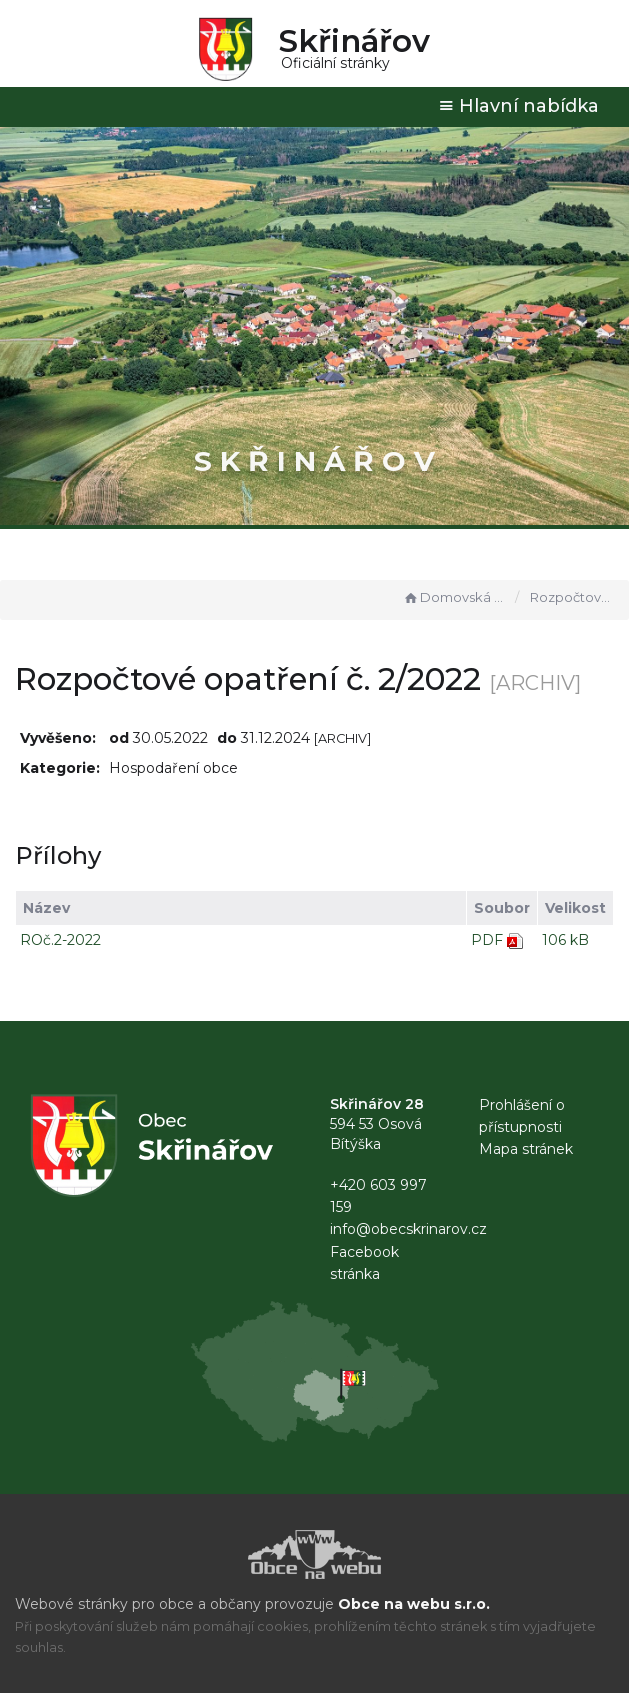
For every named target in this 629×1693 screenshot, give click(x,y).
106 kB (565, 940)
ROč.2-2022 (60, 940)
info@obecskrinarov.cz (408, 1229)
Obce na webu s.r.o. (414, 1604)
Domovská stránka (454, 597)
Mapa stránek (526, 1149)
